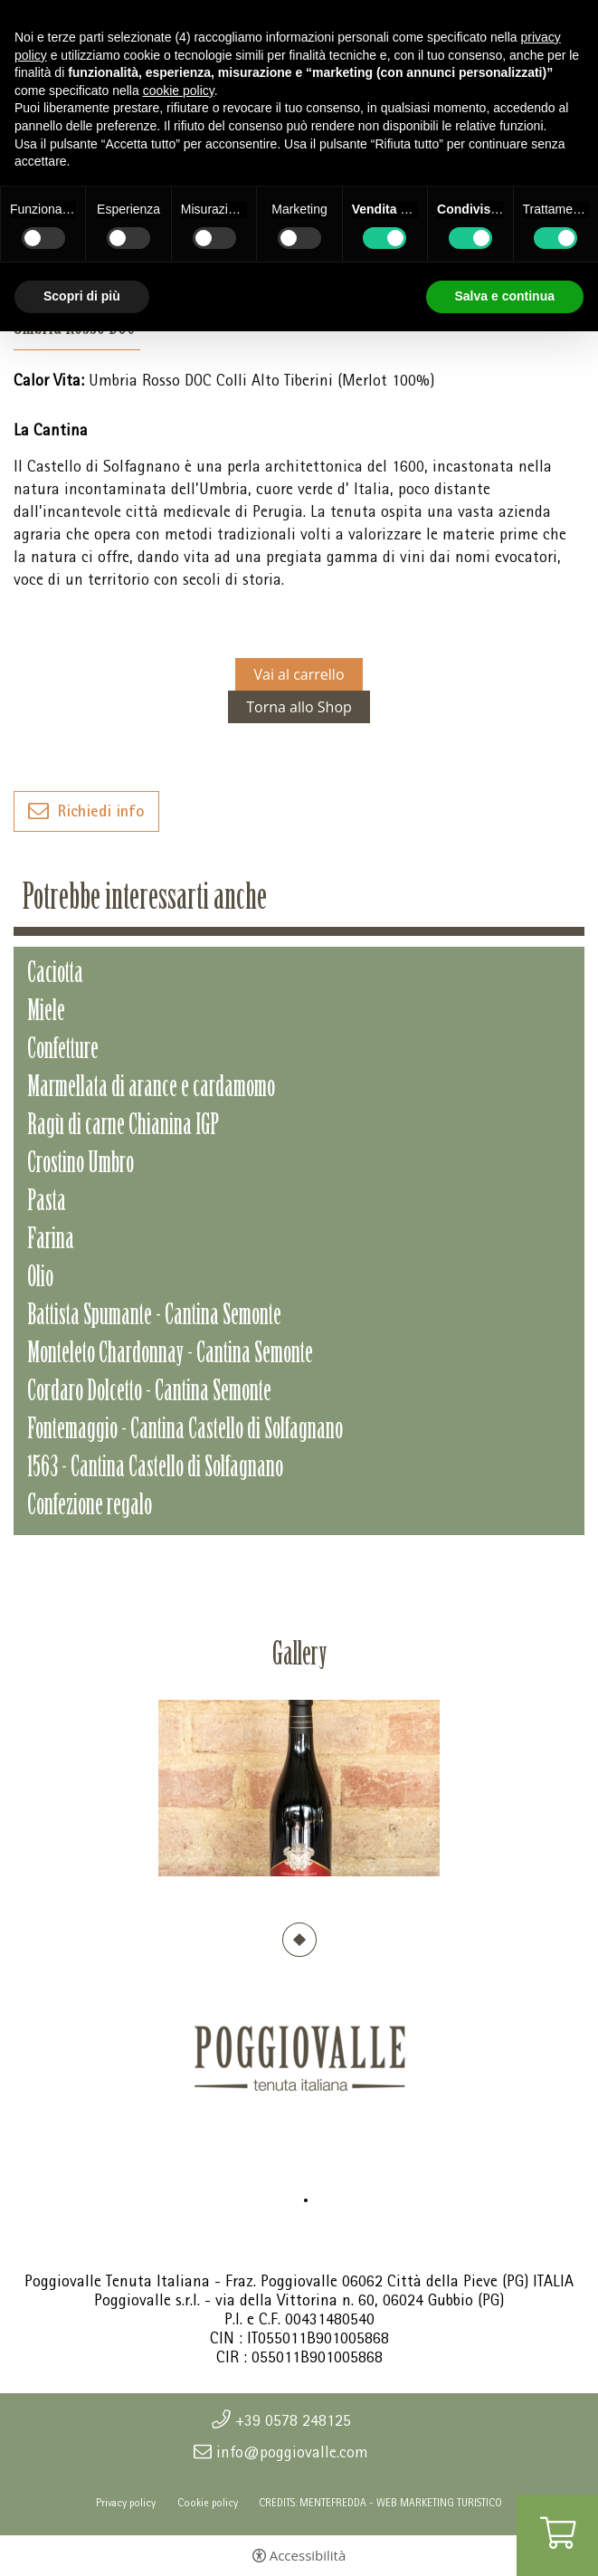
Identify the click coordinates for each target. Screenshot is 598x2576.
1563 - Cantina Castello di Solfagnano (155, 1469)
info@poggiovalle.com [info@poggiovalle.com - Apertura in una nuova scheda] (292, 2452)
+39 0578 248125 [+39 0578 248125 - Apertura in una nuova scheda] (293, 2420)
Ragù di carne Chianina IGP (123, 1126)
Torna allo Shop (299, 707)
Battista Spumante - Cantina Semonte (154, 1316)
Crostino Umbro (80, 1164)
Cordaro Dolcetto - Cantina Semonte (149, 1393)
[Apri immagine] (299, 1788)
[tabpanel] (299, 1788)
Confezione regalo (89, 1507)
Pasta (46, 1202)
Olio (40, 1278)
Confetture (63, 1050)
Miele (46, 1012)
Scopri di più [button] (81, 296)
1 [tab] (298, 1939)
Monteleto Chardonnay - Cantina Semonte (170, 1354)
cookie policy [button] (178, 90)
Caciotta (55, 974)
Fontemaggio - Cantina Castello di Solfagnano (185, 1431)
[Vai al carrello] (557, 2535)
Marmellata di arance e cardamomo (151, 1088)
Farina (50, 1240)
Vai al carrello (298, 674)
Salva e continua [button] (505, 296)
